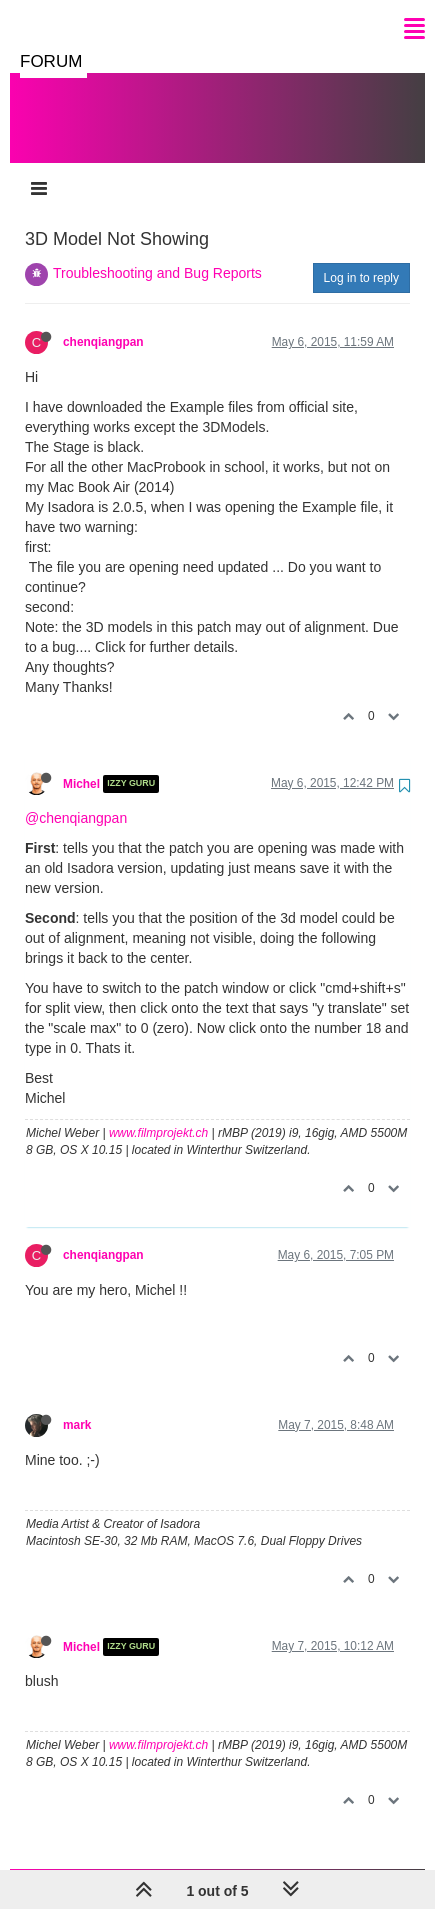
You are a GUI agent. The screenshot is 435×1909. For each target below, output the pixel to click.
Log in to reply (361, 258)
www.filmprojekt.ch (158, 1113)
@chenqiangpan (76, 798)
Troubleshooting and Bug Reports (157, 253)
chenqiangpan (103, 322)
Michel (81, 764)
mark (77, 1405)
